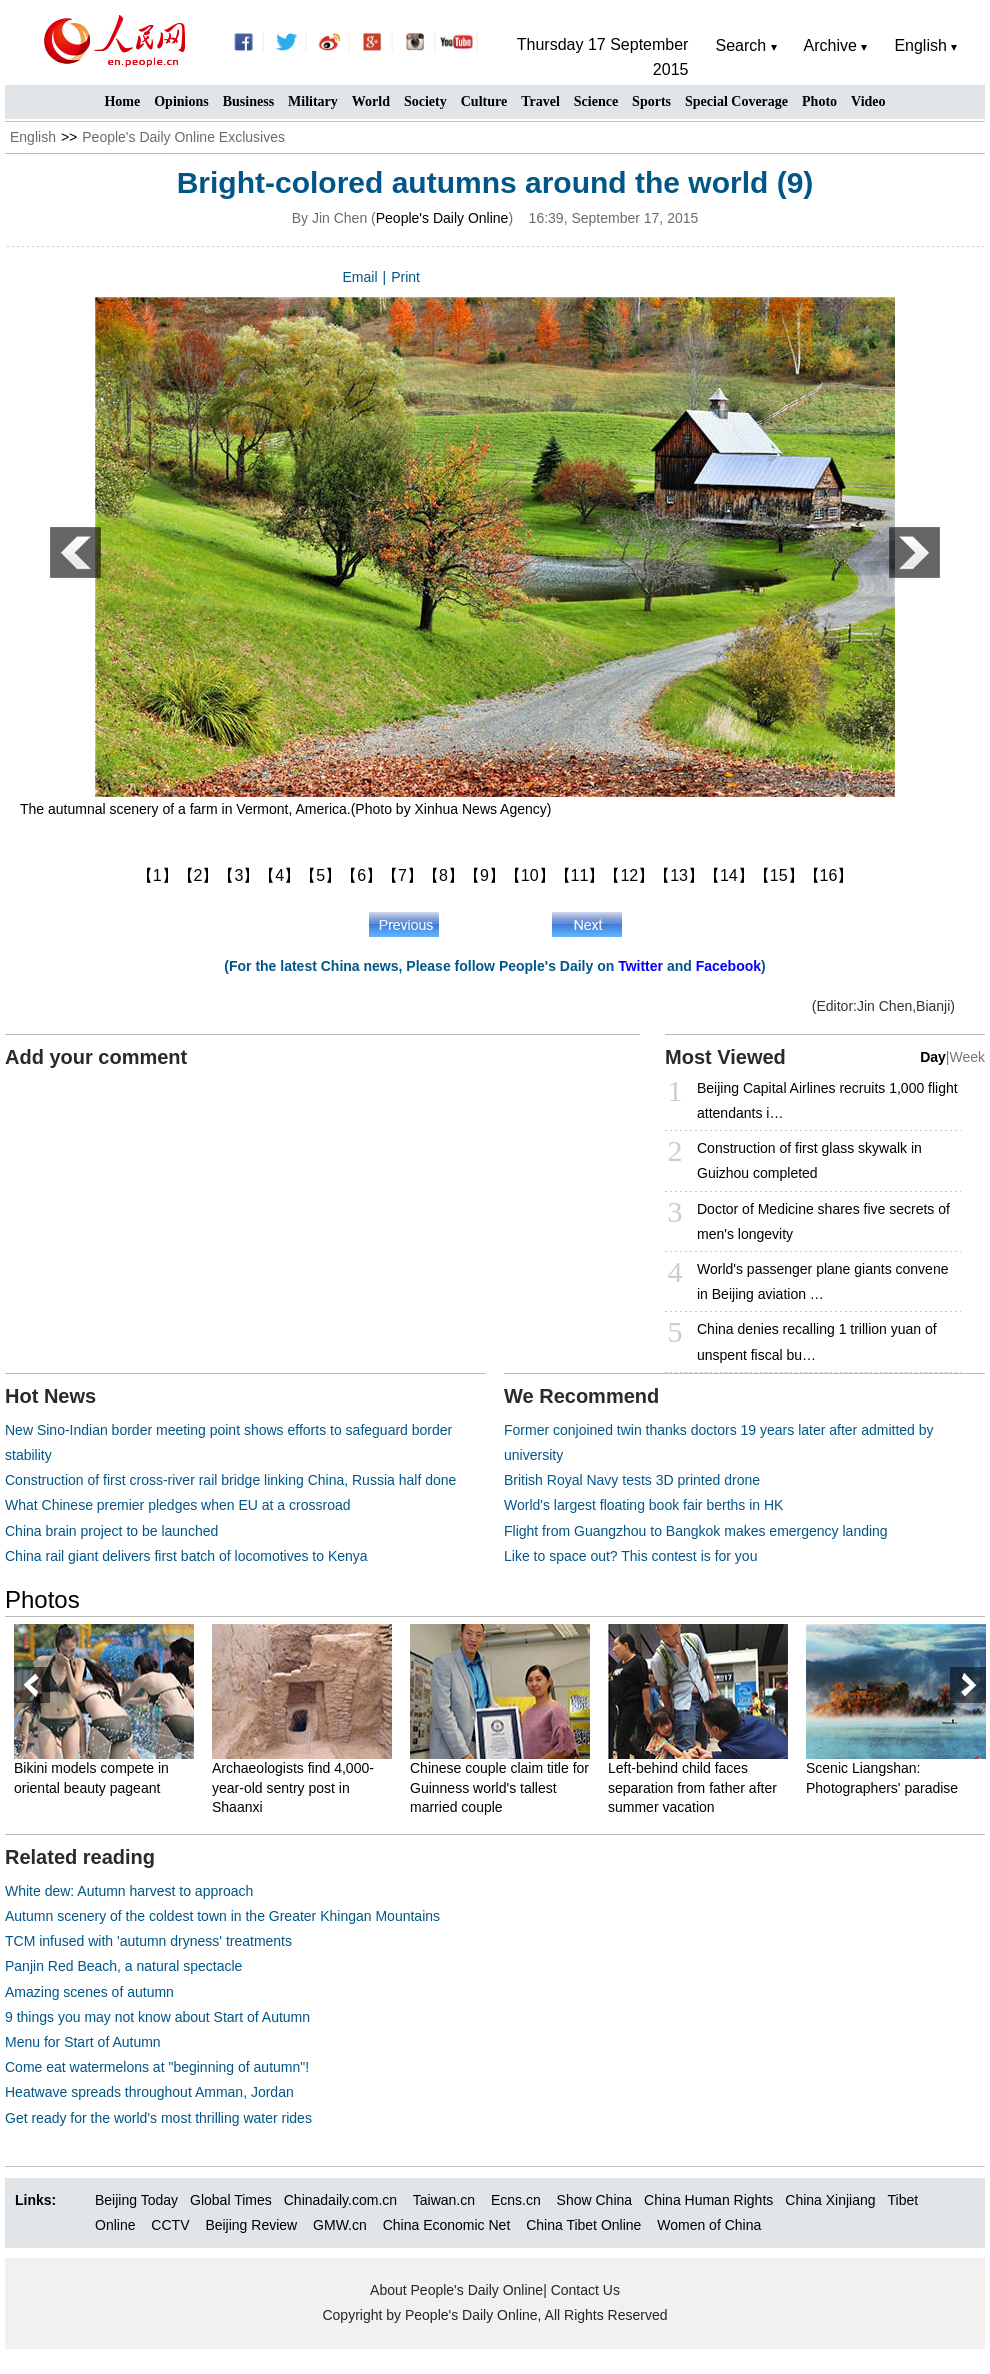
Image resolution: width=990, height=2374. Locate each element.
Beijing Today (136, 2200)
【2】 (198, 875)
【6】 (361, 875)
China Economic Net (447, 2225)
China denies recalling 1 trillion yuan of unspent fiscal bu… (817, 1341)
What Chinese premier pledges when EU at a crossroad (178, 1505)
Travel (540, 101)
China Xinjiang (830, 2200)
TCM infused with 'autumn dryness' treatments (148, 1941)
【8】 (443, 875)
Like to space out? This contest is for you (630, 1556)
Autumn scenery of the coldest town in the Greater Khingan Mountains (222, 1916)
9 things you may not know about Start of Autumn (157, 2017)
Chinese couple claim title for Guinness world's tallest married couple (499, 1787)
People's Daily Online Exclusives (183, 137)
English (33, 137)
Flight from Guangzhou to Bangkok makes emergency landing (696, 1531)
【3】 (238, 875)
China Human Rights (708, 2200)
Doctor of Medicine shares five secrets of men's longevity (823, 1221)
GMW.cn (342, 2225)
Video (868, 101)
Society (425, 101)
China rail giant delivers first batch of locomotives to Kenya (186, 1556)
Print (405, 277)
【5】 (320, 875)
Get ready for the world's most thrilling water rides (158, 2118)
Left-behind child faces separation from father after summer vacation (692, 1787)
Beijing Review (251, 2225)
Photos (42, 1599)
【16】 (829, 875)
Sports (651, 101)
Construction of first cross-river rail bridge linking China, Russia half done (230, 1480)
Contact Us (585, 2290)
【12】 (629, 875)
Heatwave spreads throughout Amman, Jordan (149, 2092)
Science (596, 101)
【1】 (157, 875)
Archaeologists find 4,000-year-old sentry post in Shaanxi (293, 1787)
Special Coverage (736, 101)
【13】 (679, 875)
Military (313, 101)
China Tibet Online (583, 2225)
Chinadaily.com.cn (340, 2200)
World (371, 101)
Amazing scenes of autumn (89, 1992)
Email (360, 277)
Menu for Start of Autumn (83, 2042)
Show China (595, 2200)
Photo (819, 101)
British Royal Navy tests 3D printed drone (632, 1480)
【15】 (779, 875)
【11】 (580, 875)
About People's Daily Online (456, 2290)
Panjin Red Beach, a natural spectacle (123, 1966)
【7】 (402, 875)
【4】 (279, 875)
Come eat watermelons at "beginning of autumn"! (157, 2067)
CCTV (170, 2225)
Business (248, 101)
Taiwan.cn (444, 2200)
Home (122, 101)
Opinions (181, 101)
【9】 (484, 875)
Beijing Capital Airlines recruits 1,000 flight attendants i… (827, 1100)
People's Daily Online (442, 218)
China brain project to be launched (111, 1531)
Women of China (709, 2225)
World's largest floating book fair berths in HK (643, 1505)
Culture (484, 101)
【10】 (530, 875)
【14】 (729, 875)
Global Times (231, 2200)
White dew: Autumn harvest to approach (129, 1891)
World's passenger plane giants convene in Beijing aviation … (822, 1281)
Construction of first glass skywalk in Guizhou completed (809, 1160)
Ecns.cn (516, 2200)
